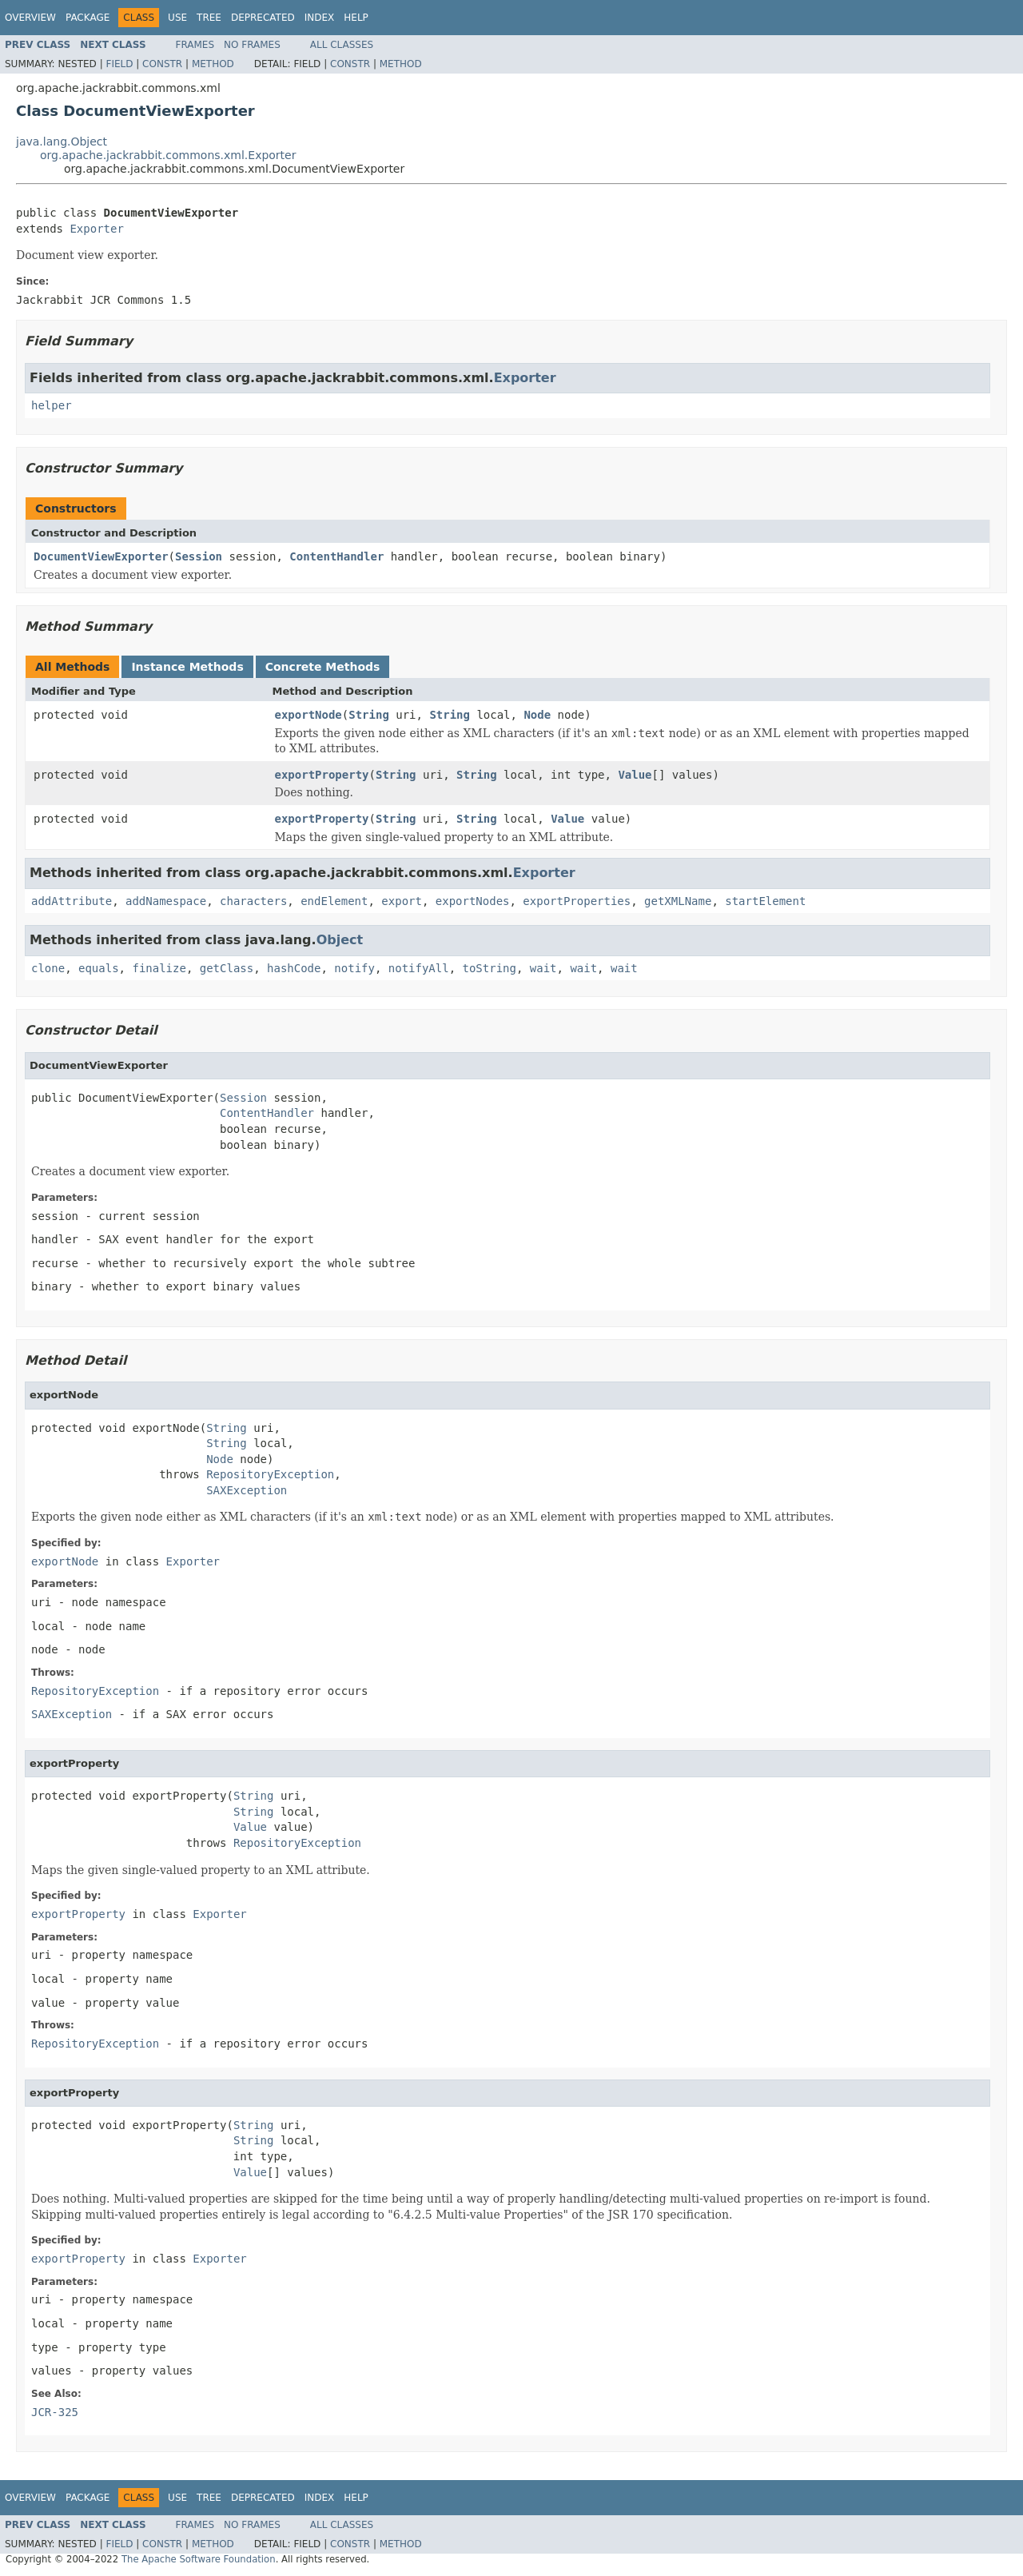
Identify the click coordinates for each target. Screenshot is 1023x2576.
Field (119, 64)
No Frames (252, 44)
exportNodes (473, 901)
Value (634, 774)
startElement (765, 901)
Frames (195, 44)
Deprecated (263, 17)
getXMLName (677, 901)
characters (253, 901)
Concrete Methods (322, 666)
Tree (209, 17)
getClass (226, 968)
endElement (334, 901)
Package (87, 17)
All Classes (341, 44)
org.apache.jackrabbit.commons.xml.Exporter (168, 155)
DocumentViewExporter (101, 556)
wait (543, 968)
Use (177, 17)
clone (48, 968)
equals (98, 968)
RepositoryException (270, 1474)
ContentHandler (336, 556)
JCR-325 (54, 2412)
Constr (162, 64)
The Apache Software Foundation (198, 2559)
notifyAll (418, 968)
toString (489, 968)
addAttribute (71, 901)
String (368, 714)
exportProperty (322, 774)
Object (340, 939)
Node (537, 714)
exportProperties (577, 901)
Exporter (96, 228)
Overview (30, 17)
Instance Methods (187, 666)
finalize (158, 968)
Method (213, 64)
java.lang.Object (61, 141)
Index (320, 17)
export (401, 901)
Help (356, 17)
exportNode (308, 714)
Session (198, 556)
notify (354, 968)
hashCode (293, 968)
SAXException (246, 1490)
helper (51, 405)
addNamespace (165, 901)
